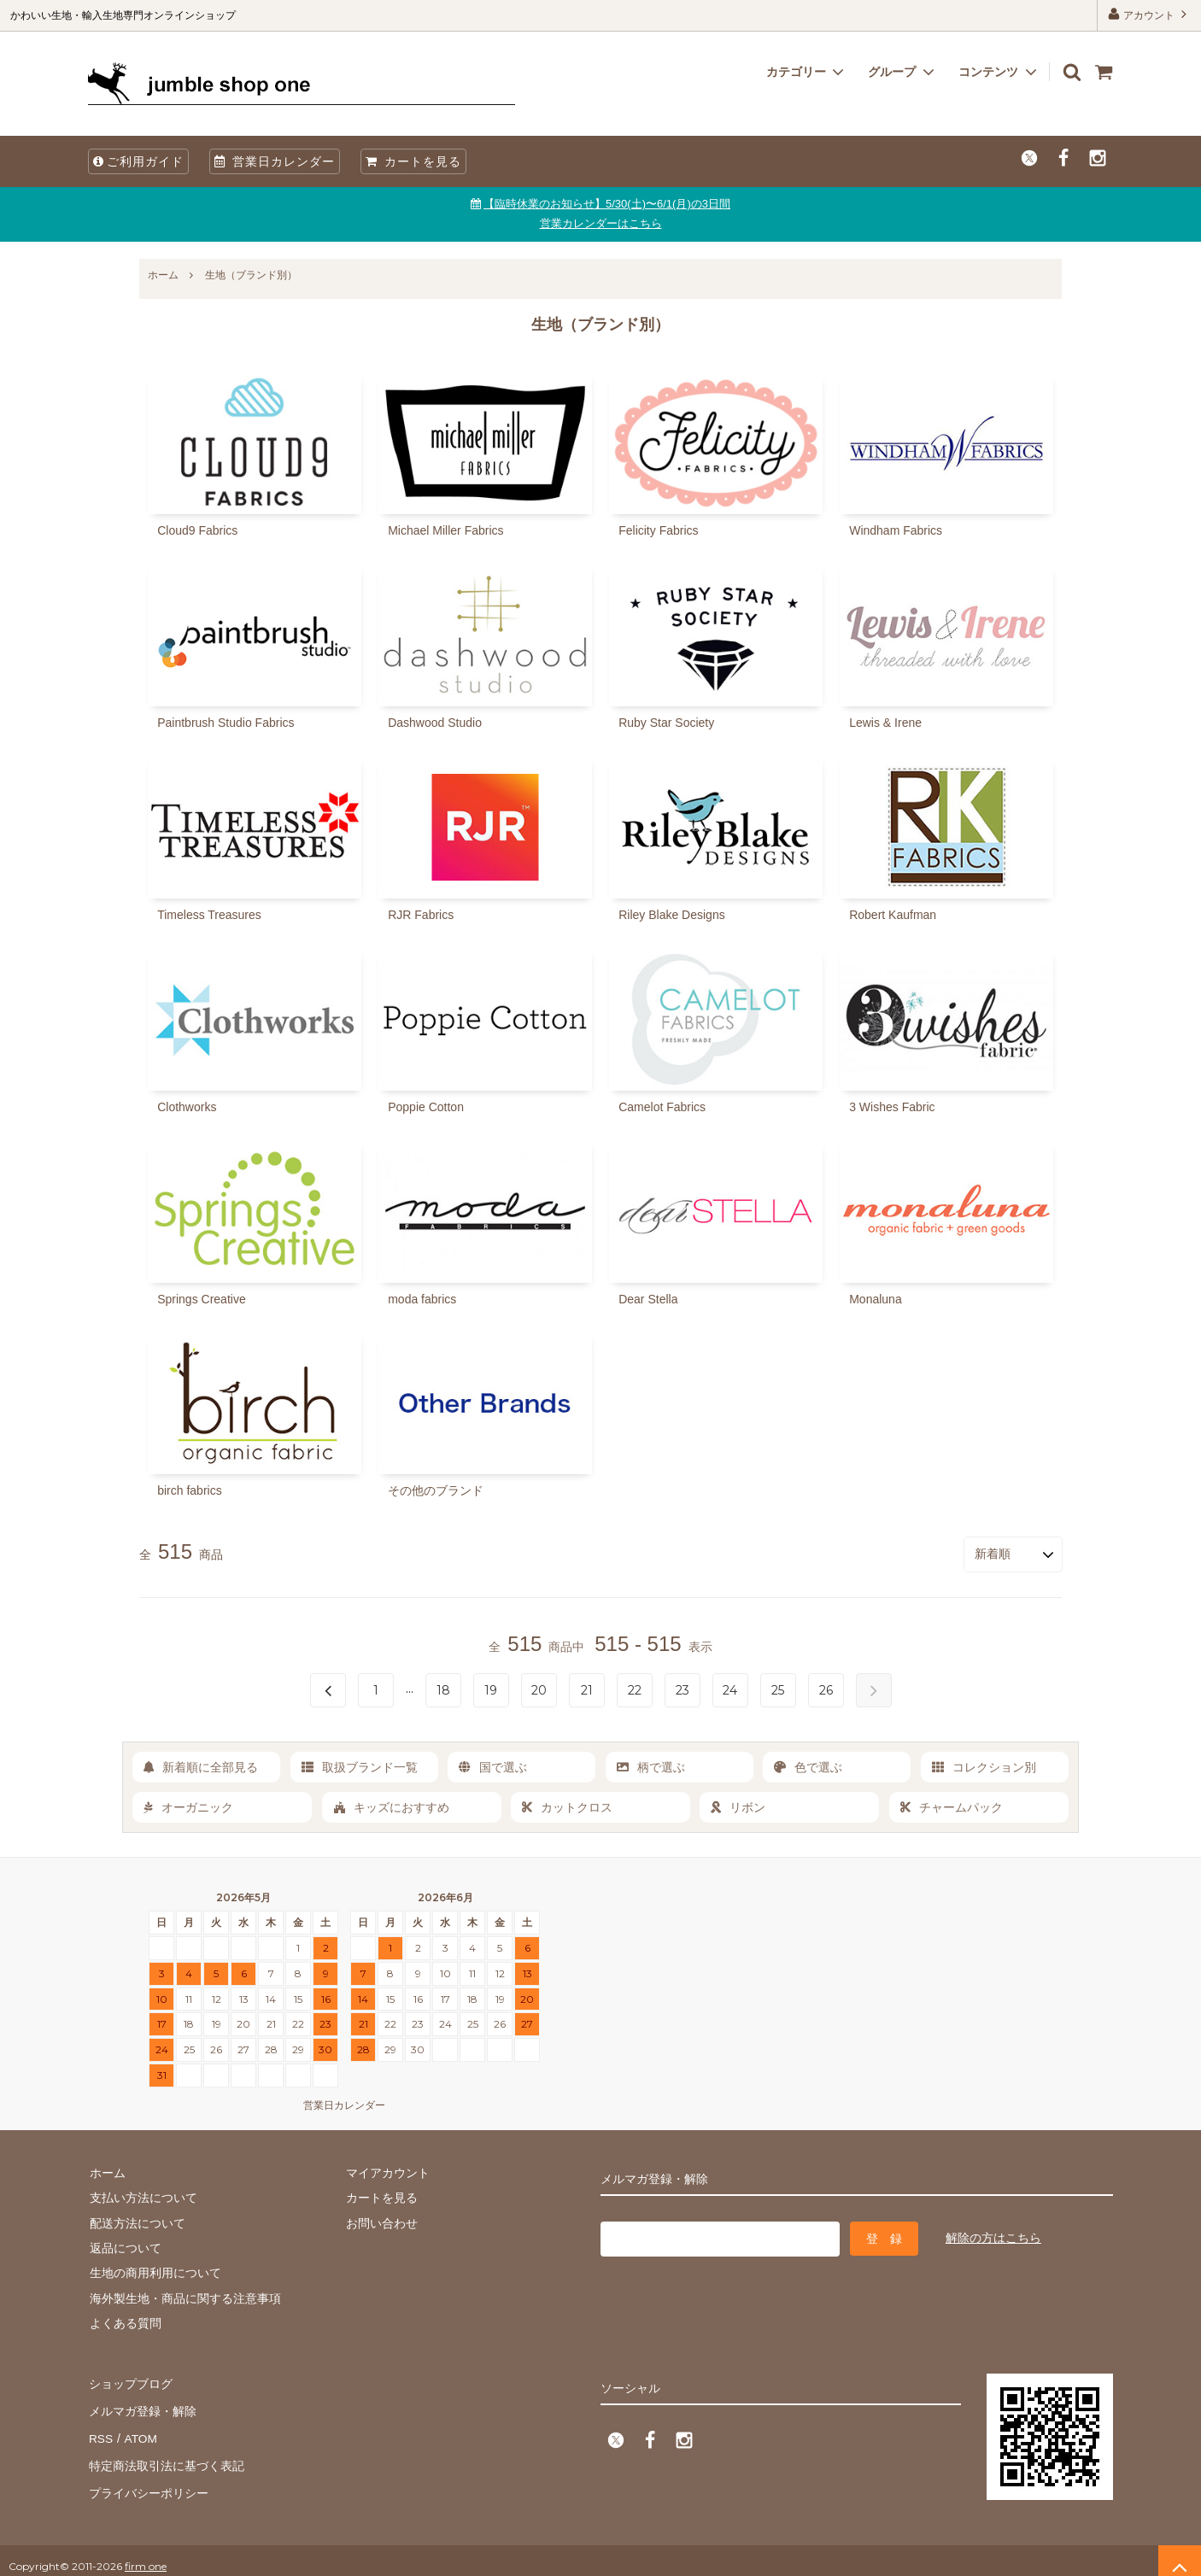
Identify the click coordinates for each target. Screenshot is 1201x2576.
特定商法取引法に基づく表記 (165, 2456)
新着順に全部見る (201, 1765)
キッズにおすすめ (391, 1806)
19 (490, 1688)
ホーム (163, 275)
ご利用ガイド (138, 161)
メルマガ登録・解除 (142, 2406)
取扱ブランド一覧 (360, 1765)
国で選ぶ (493, 1765)
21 (587, 1688)
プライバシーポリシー (148, 2482)
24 (730, 1688)
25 (777, 1688)
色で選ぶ (808, 1765)
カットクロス (567, 1806)
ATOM (138, 2431)
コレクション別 (984, 1765)
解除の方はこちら (993, 2236)
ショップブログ (130, 2381)
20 (539, 1688)
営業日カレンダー (274, 161)
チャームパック (951, 1806)
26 (826, 1688)
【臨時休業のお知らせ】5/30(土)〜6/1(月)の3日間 (606, 203)
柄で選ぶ (651, 1765)
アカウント (1149, 14)
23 (682, 1688)
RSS (100, 2431)
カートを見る (413, 161)
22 (635, 1688)
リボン (738, 1806)
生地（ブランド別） (251, 275)
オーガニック (188, 1806)
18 (443, 1688)
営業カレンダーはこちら (601, 223)
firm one (146, 2554)
